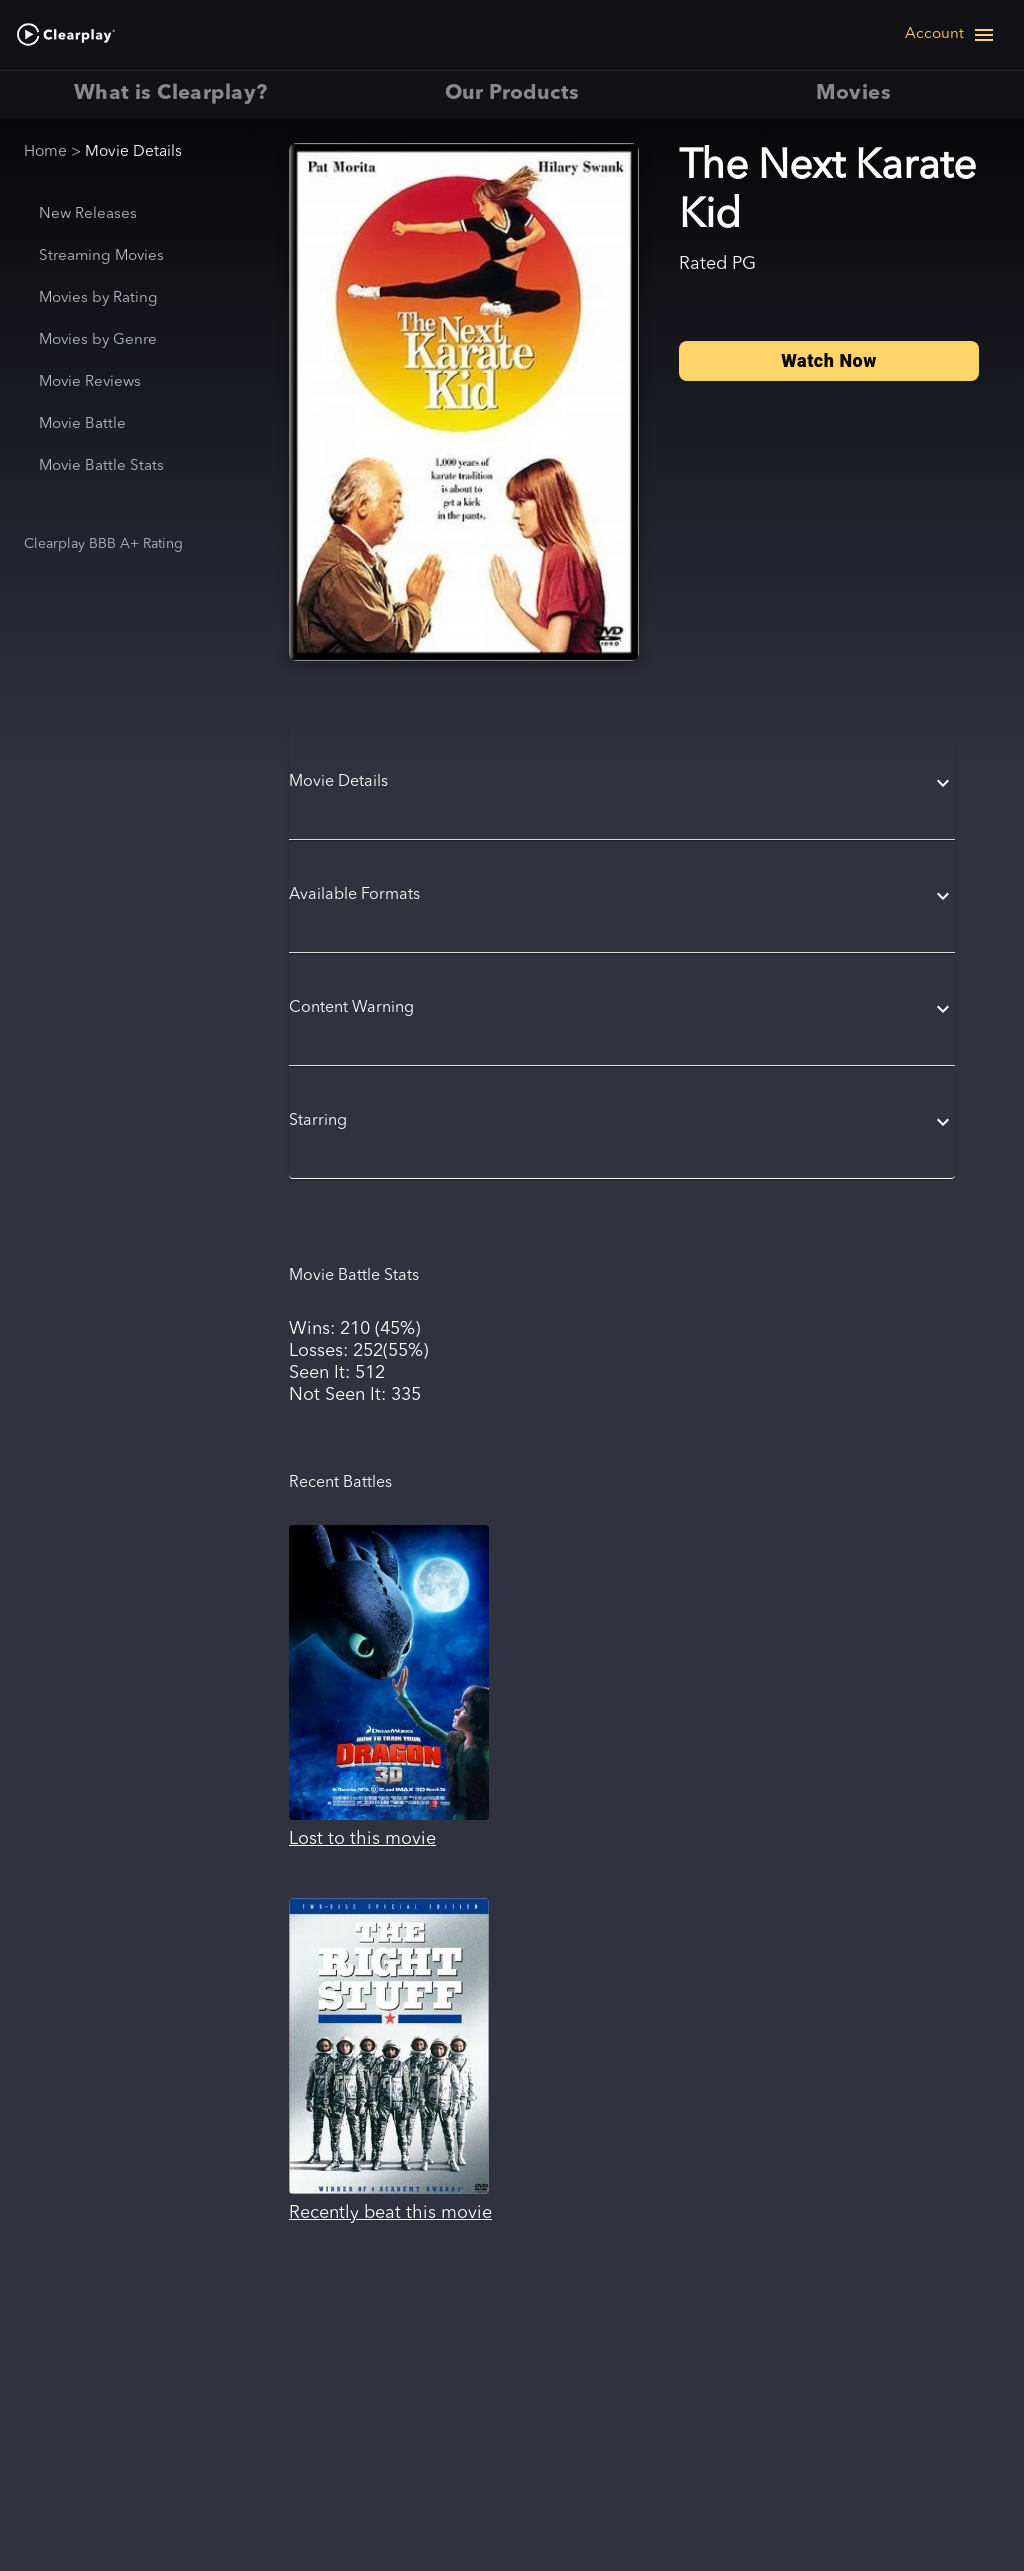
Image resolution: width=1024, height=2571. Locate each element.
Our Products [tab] (511, 95)
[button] (622, 783)
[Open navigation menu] (950, 35)
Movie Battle (82, 424)
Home (45, 152)
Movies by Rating (98, 298)
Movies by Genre (98, 340)
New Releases (88, 214)
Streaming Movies (101, 256)
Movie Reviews (90, 382)
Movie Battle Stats (101, 466)
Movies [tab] (853, 95)
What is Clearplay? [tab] (170, 95)
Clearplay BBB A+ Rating (103, 544)
